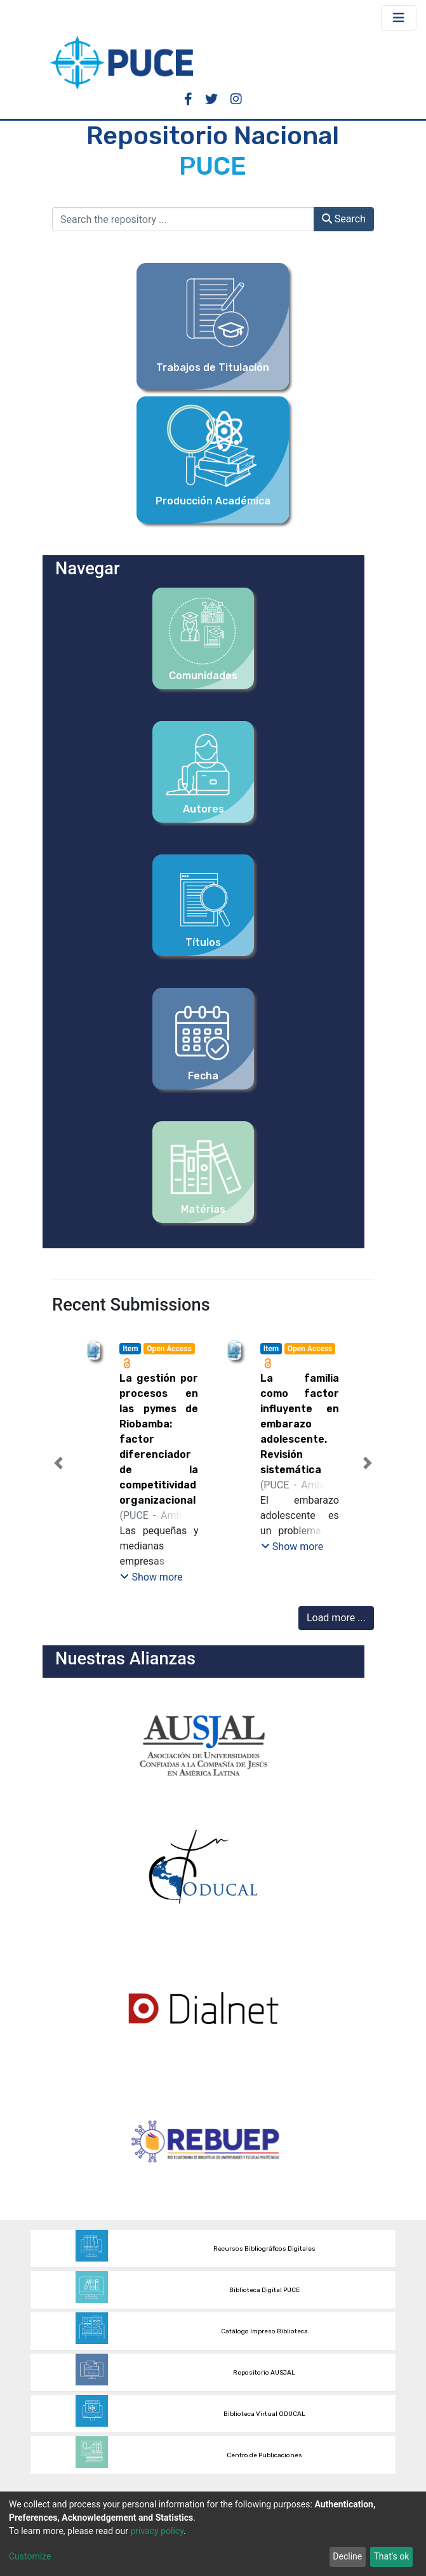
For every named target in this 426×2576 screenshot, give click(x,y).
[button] (58, 1463)
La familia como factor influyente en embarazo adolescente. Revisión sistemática (299, 1424)
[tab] (189, 1573)
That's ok (391, 2556)
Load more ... (336, 1618)
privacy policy (156, 2531)
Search (344, 219)
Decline (347, 2556)
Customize (30, 2556)
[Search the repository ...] (183, 219)
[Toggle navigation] (398, 17)
